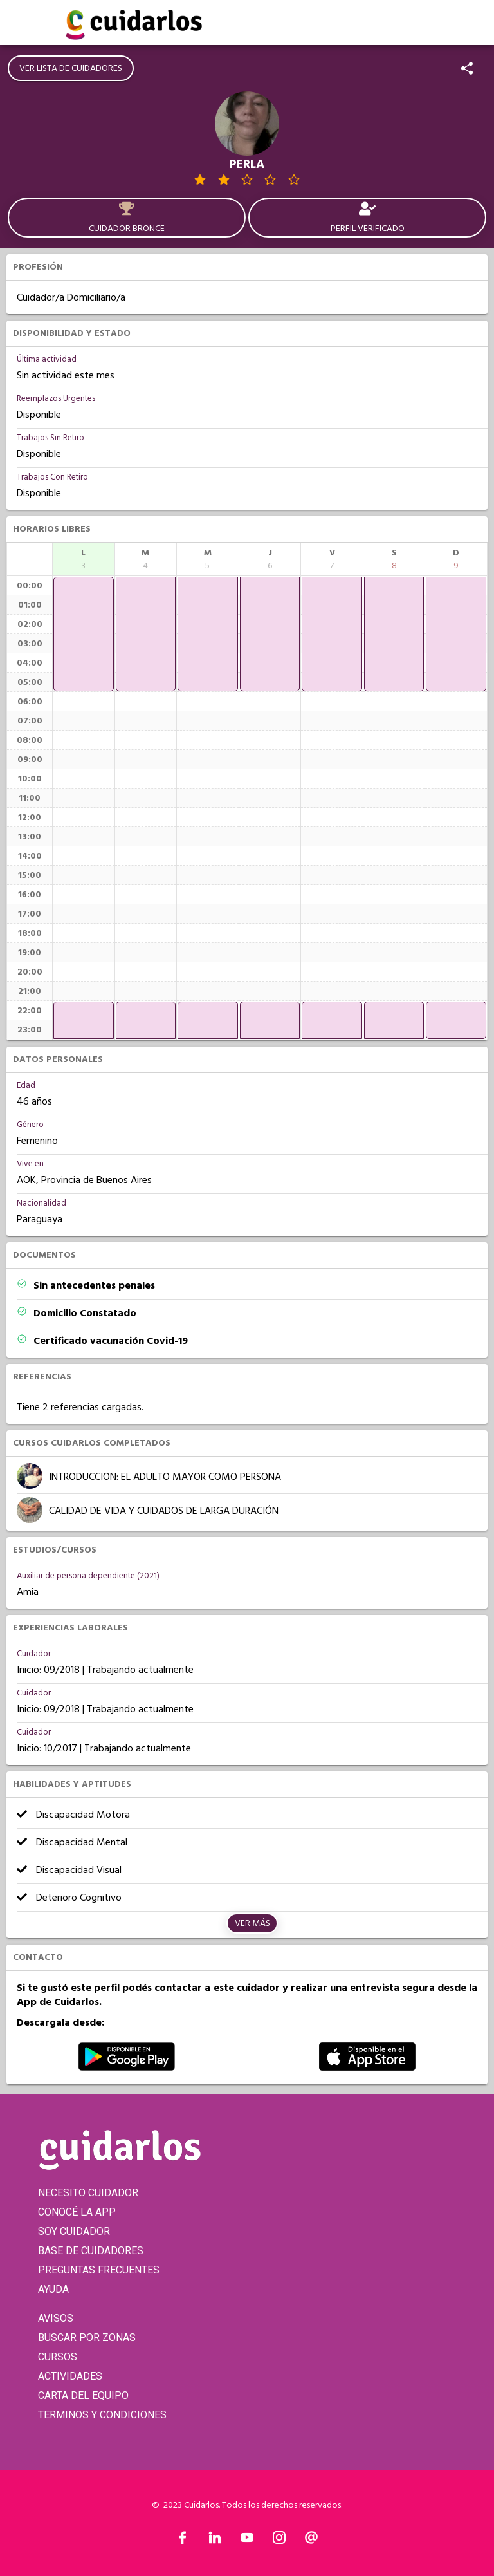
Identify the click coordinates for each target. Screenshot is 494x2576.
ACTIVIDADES (70, 2376)
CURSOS (57, 2357)
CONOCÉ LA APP (77, 2212)
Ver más (252, 1923)
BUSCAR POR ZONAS (87, 2337)
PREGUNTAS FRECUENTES (99, 2270)
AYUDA (53, 2289)
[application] (83, 634)
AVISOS (55, 2318)
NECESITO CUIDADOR (88, 2193)
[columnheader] (83, 559)
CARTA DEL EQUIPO (83, 2395)
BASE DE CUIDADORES (90, 2251)
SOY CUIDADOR (74, 2231)
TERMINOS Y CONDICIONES (102, 2415)
